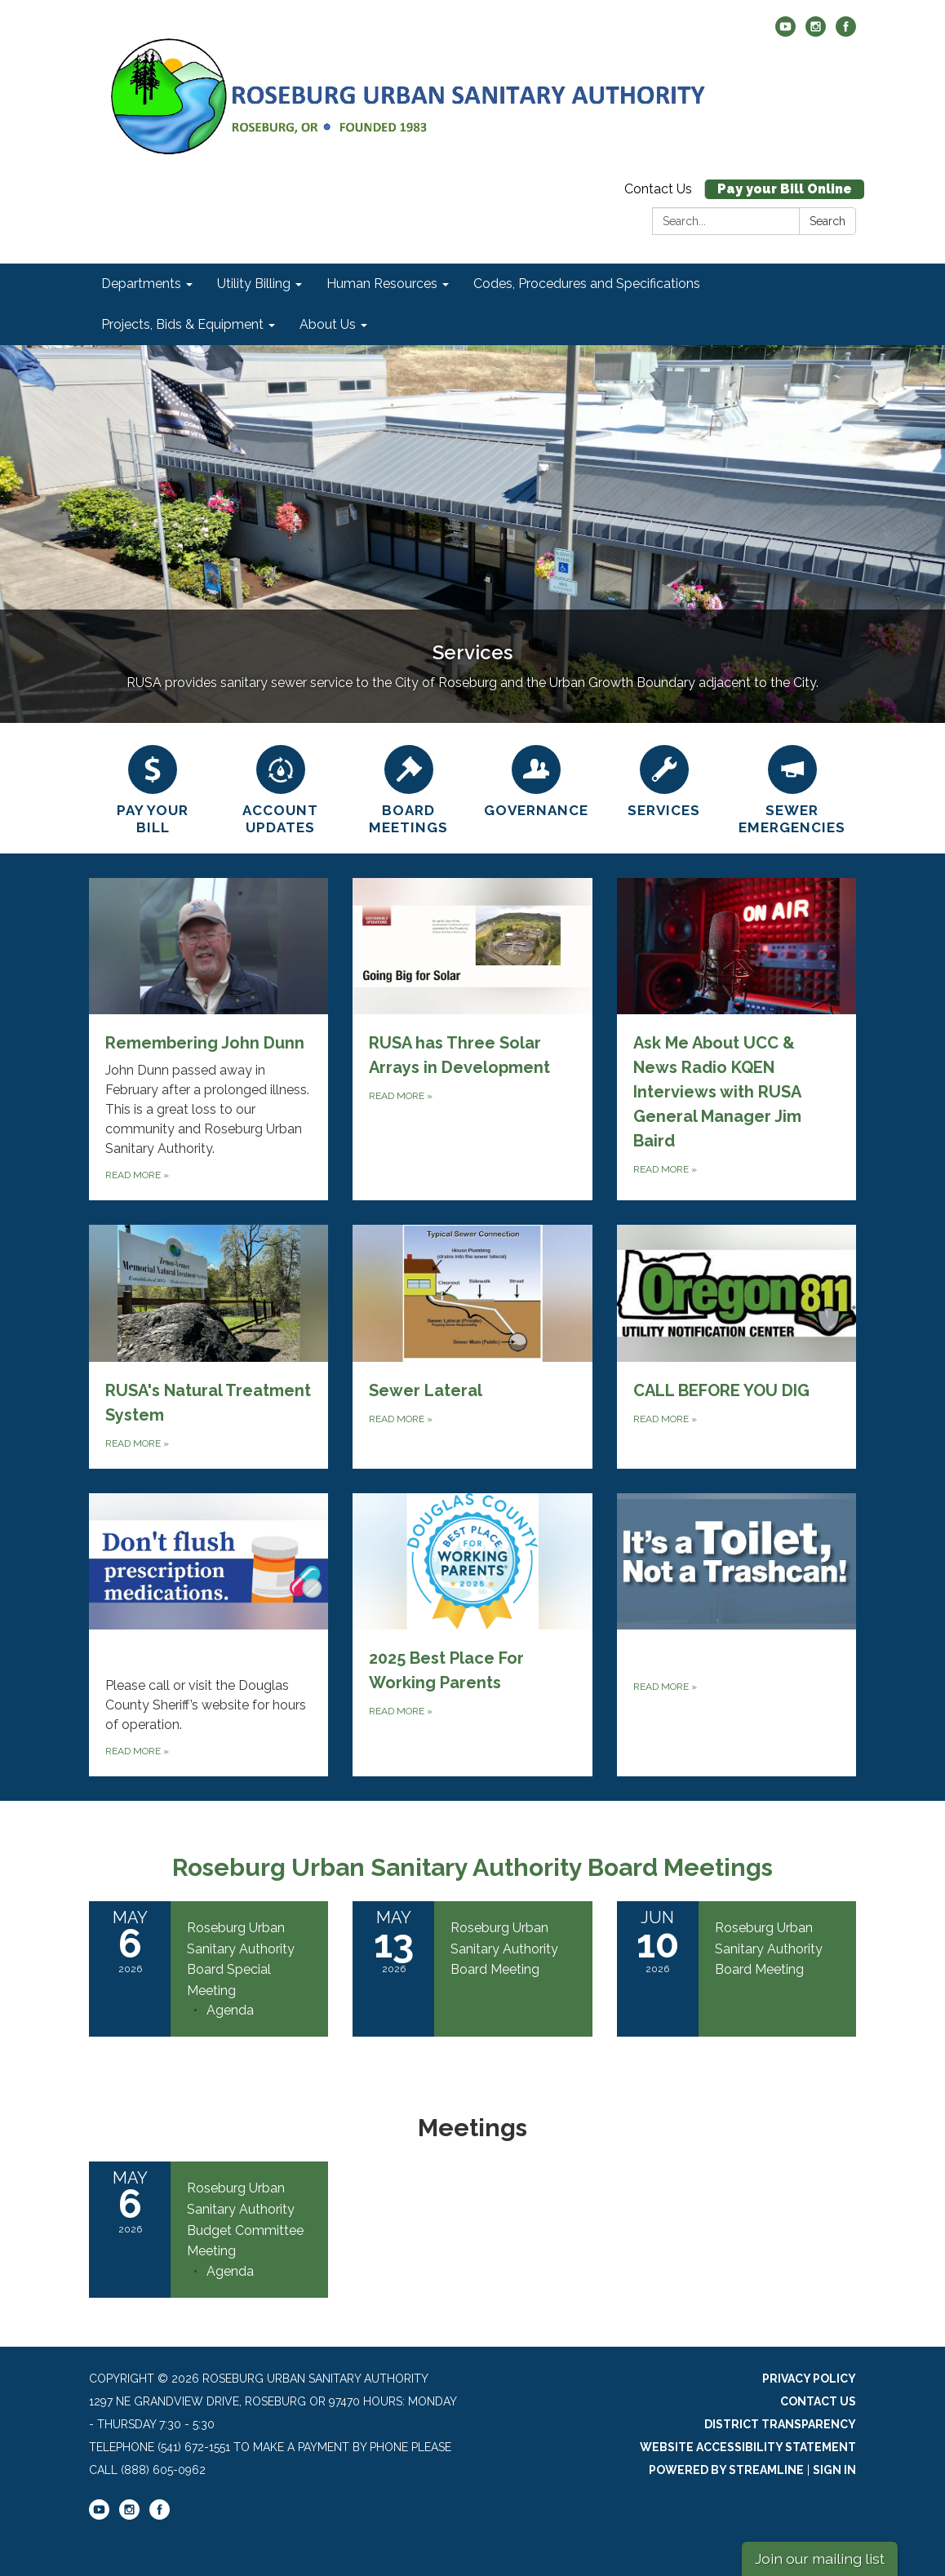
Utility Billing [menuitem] (254, 283)
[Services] (664, 779)
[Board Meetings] (408, 788)
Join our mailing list (820, 2558)
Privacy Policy (809, 2378)
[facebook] (846, 32)
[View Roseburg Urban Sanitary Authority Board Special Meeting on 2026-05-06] (249, 1959)
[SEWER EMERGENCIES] (792, 788)
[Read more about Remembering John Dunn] (208, 1039)
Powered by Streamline (726, 2469)
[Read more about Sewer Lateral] (472, 1346)
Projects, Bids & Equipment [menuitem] (182, 324)
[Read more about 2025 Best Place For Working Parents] (472, 1634)
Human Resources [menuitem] (381, 283)
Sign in (834, 2469)
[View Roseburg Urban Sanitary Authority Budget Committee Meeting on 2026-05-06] (249, 2219)
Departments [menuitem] (141, 283)
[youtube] (785, 32)
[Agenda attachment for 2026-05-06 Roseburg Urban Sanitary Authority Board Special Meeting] (230, 2010)
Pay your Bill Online (784, 189)
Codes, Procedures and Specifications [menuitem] (586, 283)
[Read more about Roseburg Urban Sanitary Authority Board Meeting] (472, 1969)
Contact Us (658, 189)
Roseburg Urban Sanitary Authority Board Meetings (472, 1867)
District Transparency (780, 2424)
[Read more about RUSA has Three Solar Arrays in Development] (472, 1039)
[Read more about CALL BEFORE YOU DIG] (736, 1346)
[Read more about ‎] (736, 1634)
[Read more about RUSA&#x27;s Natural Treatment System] (208, 1346)
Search (827, 221)
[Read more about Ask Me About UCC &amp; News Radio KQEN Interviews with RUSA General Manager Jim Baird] (736, 1039)
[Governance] (536, 779)
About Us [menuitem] (327, 324)
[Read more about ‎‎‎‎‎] (208, 1634)
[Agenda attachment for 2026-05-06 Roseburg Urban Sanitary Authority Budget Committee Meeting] (230, 2271)
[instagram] (815, 32)
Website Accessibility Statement (748, 2447)
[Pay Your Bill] (153, 788)
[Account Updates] (281, 788)
